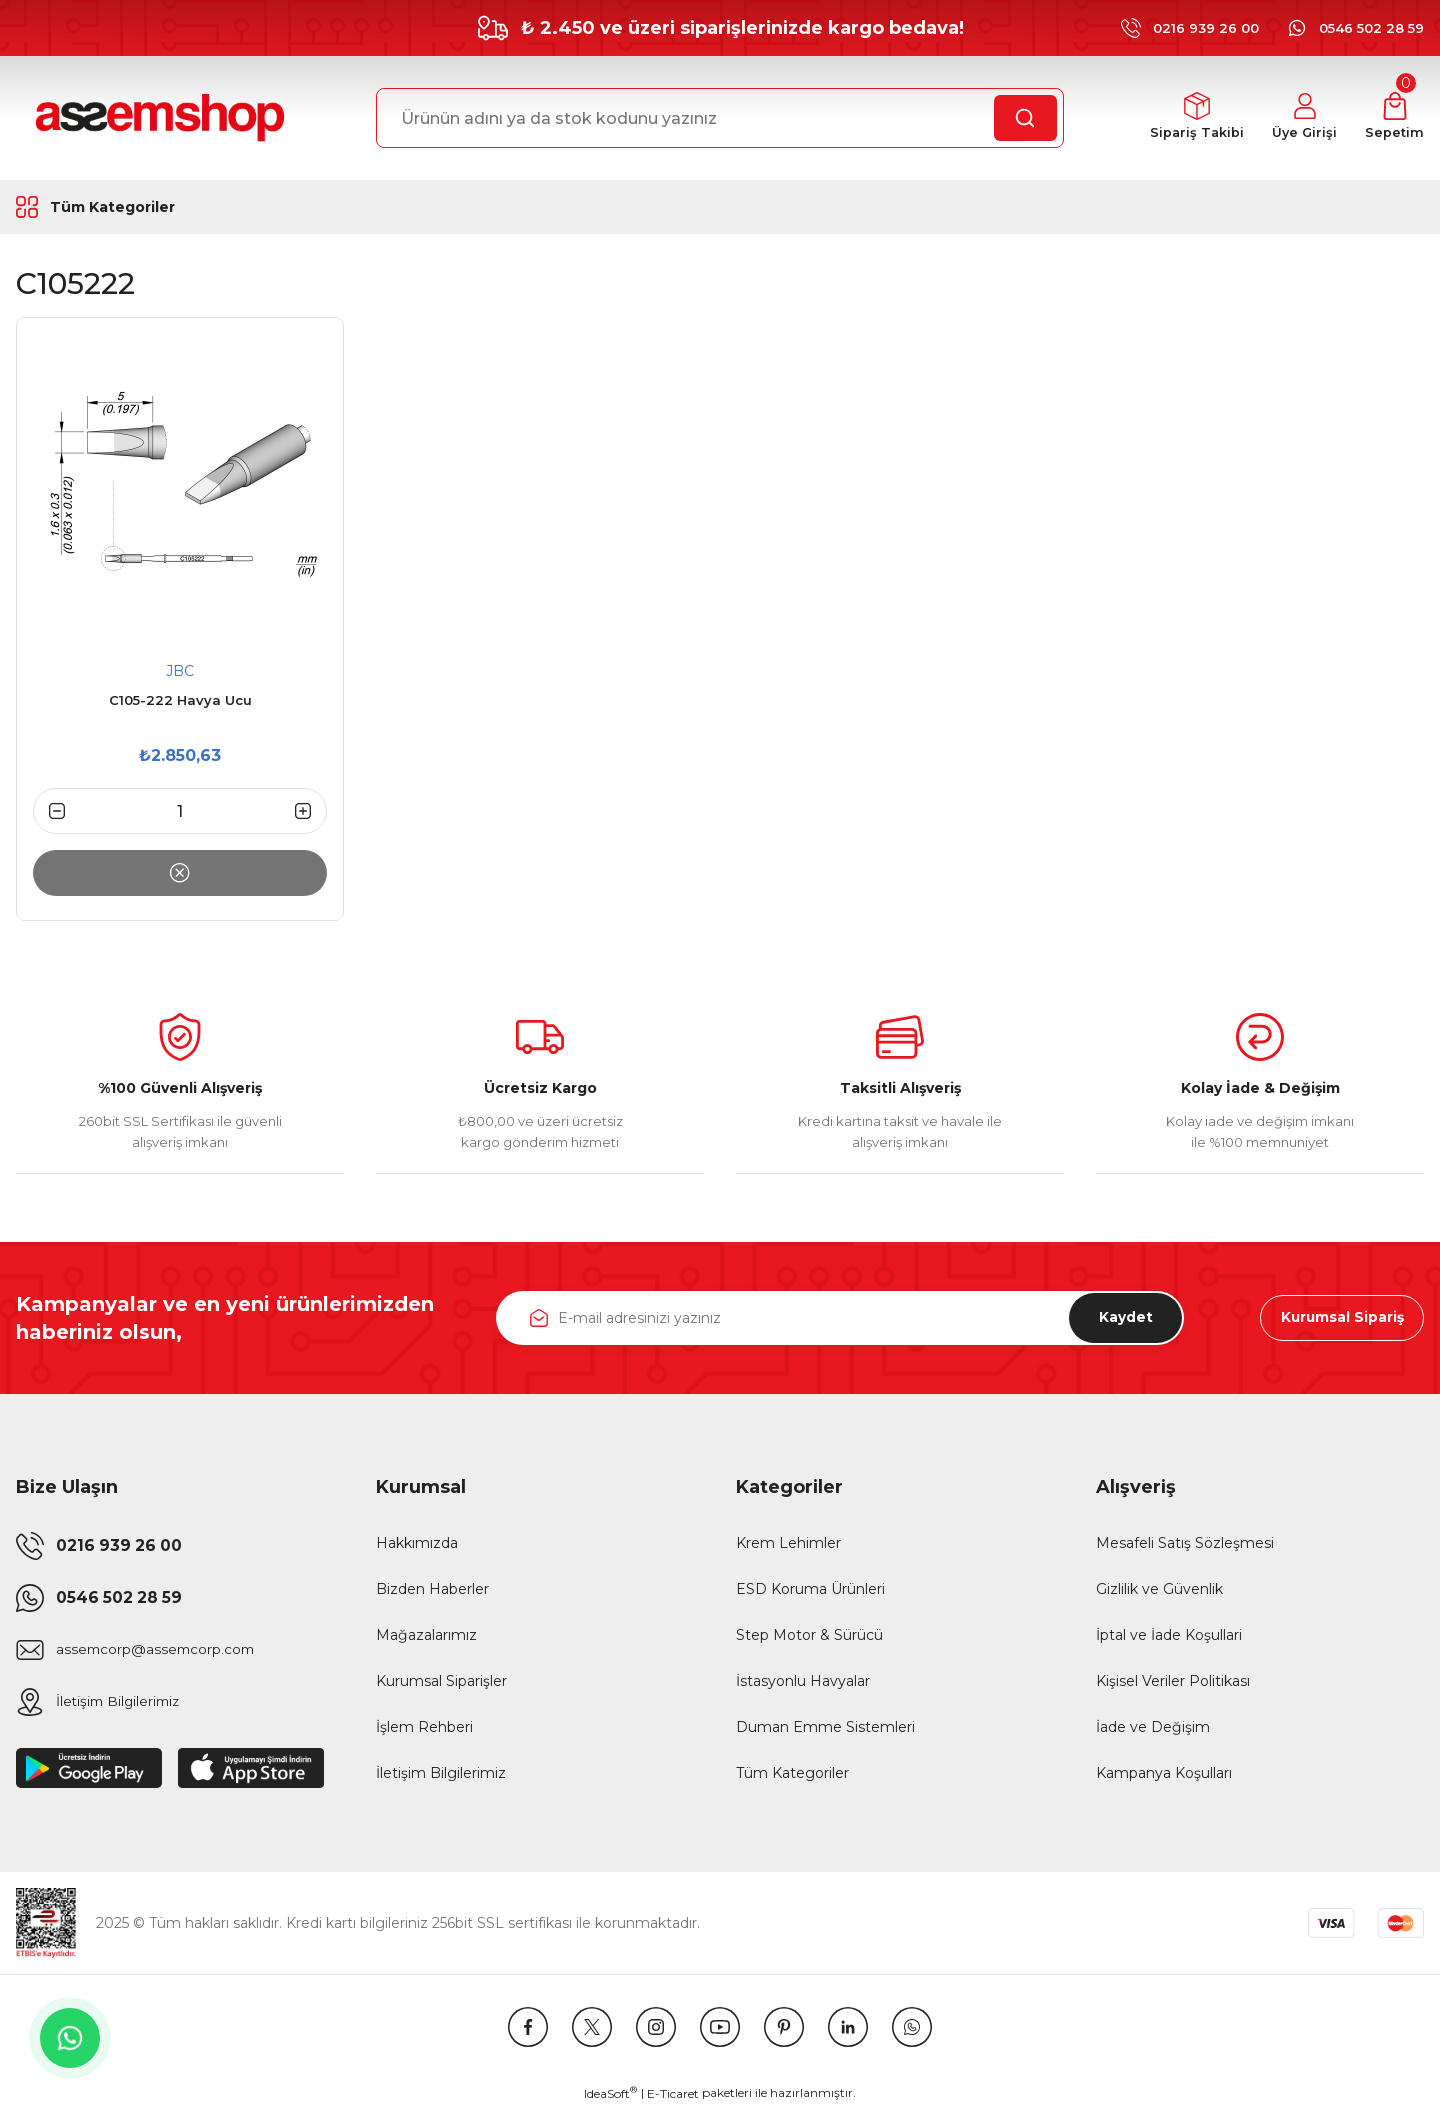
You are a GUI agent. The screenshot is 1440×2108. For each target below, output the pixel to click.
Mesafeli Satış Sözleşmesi (1185, 1543)
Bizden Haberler (432, 1589)
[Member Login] (1303, 118)
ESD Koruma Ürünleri (810, 1589)
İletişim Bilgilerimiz (441, 1773)
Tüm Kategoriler (792, 1773)
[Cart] (1394, 118)
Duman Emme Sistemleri (825, 1727)
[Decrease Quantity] (49, 811)
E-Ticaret (673, 2093)
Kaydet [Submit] (1123, 1318)
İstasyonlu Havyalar (803, 1681)
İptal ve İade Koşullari (1169, 1635)
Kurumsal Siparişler (441, 1681)
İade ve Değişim (1153, 1727)
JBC (180, 671)
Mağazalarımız (426, 1635)
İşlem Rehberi (424, 1727)
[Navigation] (144, 207)
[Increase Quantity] (311, 811)
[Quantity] (180, 811)
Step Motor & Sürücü (809, 1635)
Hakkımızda (417, 1543)
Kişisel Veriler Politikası (1173, 1681)
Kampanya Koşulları (1164, 1773)
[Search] (720, 118)
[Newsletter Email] (840, 1318)
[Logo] (157, 118)
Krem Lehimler (788, 1543)
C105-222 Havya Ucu (180, 700)
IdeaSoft (610, 2093)
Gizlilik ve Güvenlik (1159, 1589)
